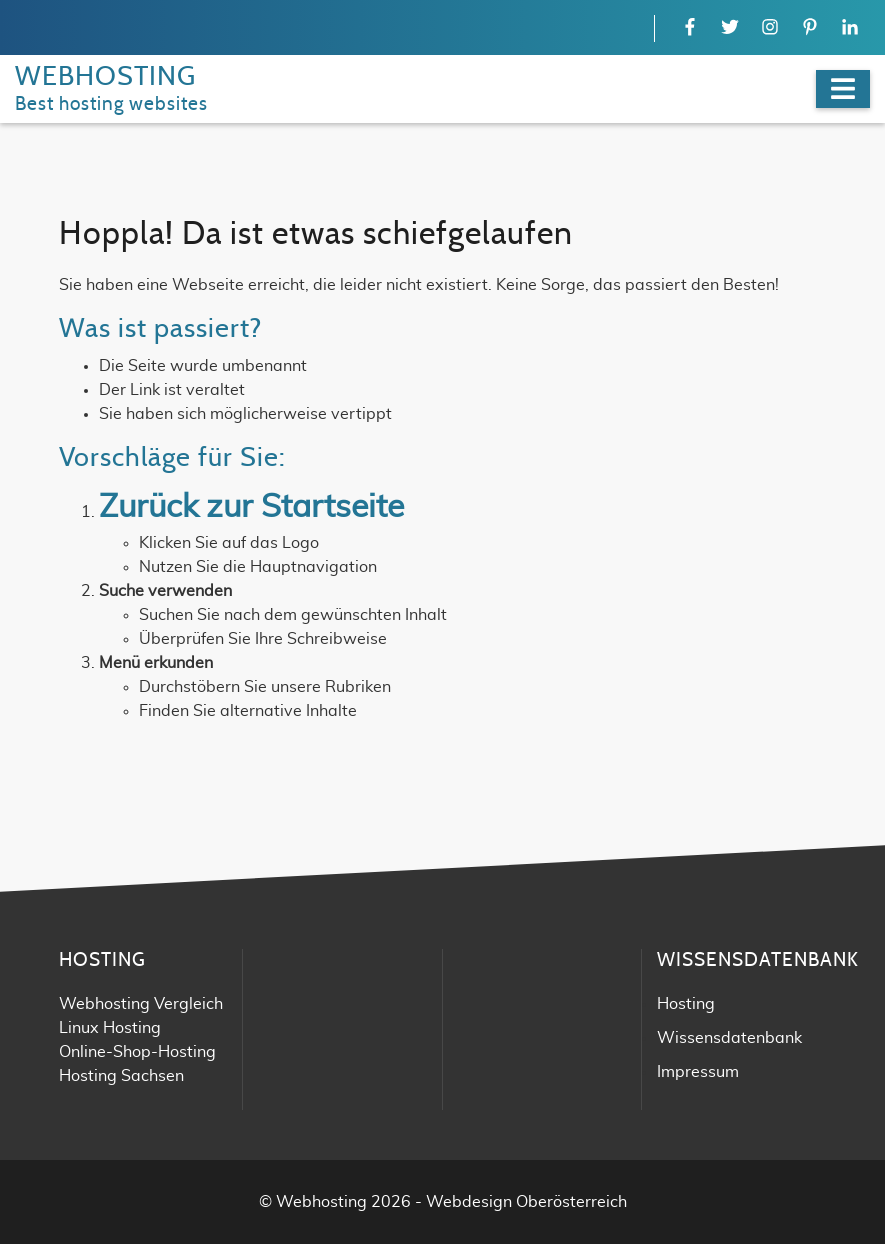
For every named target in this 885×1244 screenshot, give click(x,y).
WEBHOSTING (105, 76)
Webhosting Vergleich (141, 1004)
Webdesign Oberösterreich (526, 1202)
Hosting (686, 1004)
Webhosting (321, 1202)
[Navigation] (843, 89)
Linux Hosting (110, 1028)
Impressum (698, 1072)
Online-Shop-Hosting (137, 1052)
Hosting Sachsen (121, 1076)
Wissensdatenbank (729, 1038)
